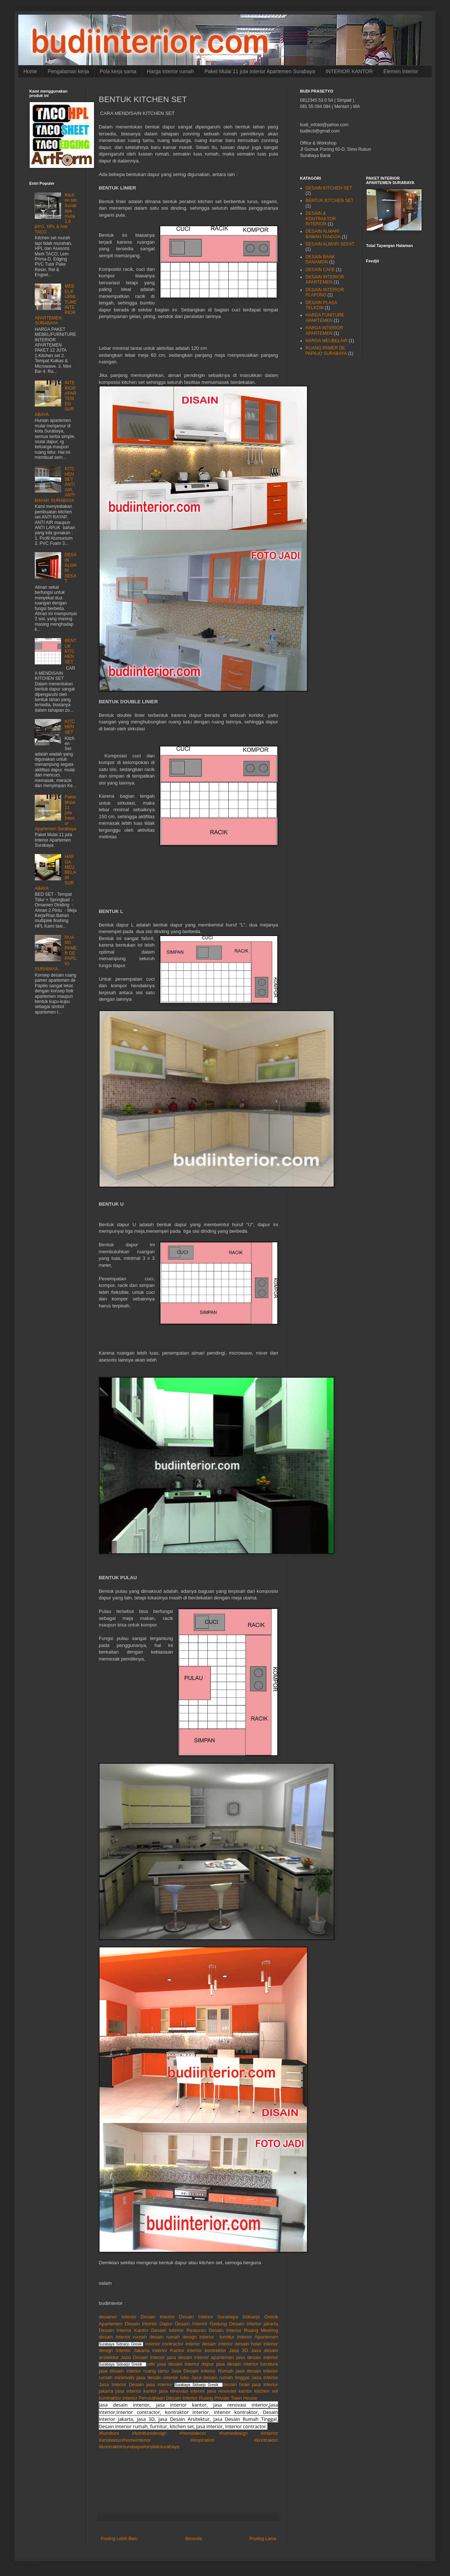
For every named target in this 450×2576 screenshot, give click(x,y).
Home (30, 71)
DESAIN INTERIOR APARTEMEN (324, 279)
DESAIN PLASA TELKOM (321, 305)
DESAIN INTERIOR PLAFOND (324, 292)
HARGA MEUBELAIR (326, 340)
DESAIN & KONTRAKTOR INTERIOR (320, 218)
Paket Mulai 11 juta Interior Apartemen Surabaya (260, 71)
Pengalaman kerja (68, 71)
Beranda (193, 2538)
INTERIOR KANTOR (349, 71)
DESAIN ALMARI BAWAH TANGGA (323, 234)
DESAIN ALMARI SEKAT (330, 244)
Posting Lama (263, 2538)
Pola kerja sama (118, 71)
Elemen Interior (400, 71)
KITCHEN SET (70, 727)
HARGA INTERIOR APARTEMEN (324, 330)
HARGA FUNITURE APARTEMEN (324, 317)
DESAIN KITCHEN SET (328, 188)
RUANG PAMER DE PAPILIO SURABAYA (326, 350)
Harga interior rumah (170, 71)
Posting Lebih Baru (119, 2538)
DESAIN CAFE (320, 269)
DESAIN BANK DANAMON (320, 259)
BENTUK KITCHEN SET (70, 651)
